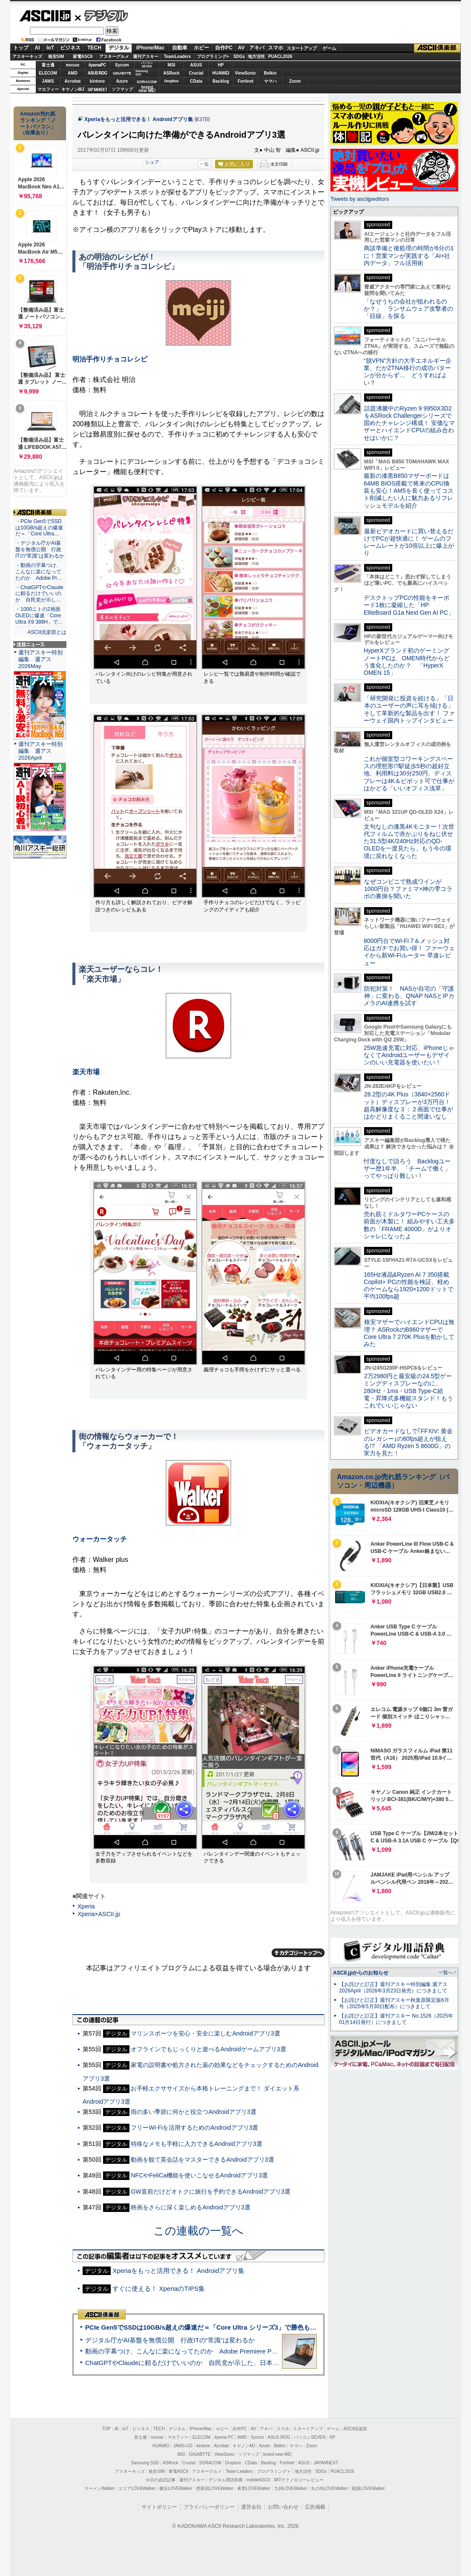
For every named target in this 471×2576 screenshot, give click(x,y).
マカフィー (48, 89)
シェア (152, 162)
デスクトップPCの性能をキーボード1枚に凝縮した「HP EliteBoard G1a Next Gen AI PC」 (409, 605)
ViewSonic (245, 73)
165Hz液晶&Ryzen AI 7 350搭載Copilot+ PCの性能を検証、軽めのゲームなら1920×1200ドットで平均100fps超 (409, 1285)
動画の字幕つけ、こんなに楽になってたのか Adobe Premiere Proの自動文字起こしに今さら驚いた (229, 2351)
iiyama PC (224, 2437)
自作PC (224, 48)
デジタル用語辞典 (226, 2480)
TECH (94, 48)
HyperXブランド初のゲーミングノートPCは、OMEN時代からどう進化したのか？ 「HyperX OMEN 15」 (407, 661)
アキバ (256, 48)
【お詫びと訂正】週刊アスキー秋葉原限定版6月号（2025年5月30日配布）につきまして (394, 2003)
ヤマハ (270, 81)
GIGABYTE (122, 73)
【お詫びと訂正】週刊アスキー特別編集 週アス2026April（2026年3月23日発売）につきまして (393, 1987)
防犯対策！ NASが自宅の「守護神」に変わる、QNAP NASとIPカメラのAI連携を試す (409, 996)
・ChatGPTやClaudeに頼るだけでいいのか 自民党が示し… (39, 593)
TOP (106, 2428)
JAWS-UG (182, 2445)
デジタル (101, 15)
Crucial (196, 73)
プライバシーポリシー (209, 2507)
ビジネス (70, 48)
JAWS (48, 81)
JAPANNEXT (97, 89)
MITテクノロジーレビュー (299, 2480)
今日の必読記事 (160, 2480)
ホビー (201, 48)
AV (241, 48)
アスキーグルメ (114, 56)
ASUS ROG (97, 73)
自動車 (179, 48)
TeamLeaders (177, 56)
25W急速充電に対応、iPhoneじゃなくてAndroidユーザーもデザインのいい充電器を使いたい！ (409, 1055)
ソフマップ (122, 89)
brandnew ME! (147, 89)
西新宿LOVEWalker (214, 2488)
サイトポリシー (159, 2507)
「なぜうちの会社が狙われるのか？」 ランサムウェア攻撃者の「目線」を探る (408, 309)
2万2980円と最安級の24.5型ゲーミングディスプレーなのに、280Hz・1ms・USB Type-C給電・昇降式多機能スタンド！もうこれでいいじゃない (408, 1391)
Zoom (295, 81)
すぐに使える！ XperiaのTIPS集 (158, 2288)
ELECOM (48, 73)
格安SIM (56, 56)
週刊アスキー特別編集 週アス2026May (40, 659)
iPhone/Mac (150, 48)
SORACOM (210, 2462)
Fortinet (245, 81)
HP (221, 65)
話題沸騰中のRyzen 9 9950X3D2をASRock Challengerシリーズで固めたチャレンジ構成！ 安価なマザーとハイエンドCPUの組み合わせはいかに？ (409, 423)
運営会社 (251, 2507)
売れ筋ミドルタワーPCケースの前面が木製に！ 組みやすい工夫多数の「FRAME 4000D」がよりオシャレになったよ (409, 1225)
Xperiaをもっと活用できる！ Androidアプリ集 (138, 119)
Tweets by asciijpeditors (359, 199)
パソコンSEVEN (147, 64)
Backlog (221, 81)
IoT (50, 48)
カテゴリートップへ (298, 1953)
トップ (21, 48)
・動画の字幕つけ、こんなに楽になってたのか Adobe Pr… (38, 571)
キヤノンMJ (72, 89)
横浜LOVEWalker (175, 2488)
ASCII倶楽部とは (46, 632)
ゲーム (329, 48)
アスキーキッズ (27, 56)
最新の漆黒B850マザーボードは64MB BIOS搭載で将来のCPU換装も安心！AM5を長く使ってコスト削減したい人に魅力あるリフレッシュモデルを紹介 (409, 490)
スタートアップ (301, 48)
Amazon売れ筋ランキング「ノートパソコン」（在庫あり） (38, 123)
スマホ (275, 48)
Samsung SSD (145, 2462)
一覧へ (446, 1972)
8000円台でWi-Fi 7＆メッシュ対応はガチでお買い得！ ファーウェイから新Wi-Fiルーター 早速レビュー (409, 951)
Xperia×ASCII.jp (99, 1914)
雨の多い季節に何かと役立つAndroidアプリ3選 (193, 2111)
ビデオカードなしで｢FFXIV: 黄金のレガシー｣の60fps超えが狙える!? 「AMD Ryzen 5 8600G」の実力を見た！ (408, 1442)
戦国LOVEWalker (368, 2488)
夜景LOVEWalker (253, 2488)
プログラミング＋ (274, 2471)
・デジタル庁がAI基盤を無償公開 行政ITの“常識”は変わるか (39, 549)
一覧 (204, 164)
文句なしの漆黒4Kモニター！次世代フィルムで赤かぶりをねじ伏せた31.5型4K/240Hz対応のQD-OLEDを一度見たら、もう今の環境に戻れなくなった (409, 841)
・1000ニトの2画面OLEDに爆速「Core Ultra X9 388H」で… (39, 615)
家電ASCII (83, 56)
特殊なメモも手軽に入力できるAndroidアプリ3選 (196, 2143)
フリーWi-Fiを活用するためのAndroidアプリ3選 (194, 2127)
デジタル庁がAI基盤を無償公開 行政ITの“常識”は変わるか (170, 2340)
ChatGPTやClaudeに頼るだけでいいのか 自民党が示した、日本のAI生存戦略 (198, 2362)
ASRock (171, 73)
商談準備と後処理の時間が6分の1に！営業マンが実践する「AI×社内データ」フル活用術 (409, 255)
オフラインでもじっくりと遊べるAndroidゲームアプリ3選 (208, 2049)
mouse (72, 65)
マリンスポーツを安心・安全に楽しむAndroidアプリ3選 (205, 2033)
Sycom (122, 65)
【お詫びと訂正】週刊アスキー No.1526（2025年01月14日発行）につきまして (396, 2019)
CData (196, 81)
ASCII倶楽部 (437, 48)
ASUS (196, 65)
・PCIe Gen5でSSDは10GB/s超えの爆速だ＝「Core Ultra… (39, 527)
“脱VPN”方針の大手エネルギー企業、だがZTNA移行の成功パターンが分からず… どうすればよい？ (407, 371)
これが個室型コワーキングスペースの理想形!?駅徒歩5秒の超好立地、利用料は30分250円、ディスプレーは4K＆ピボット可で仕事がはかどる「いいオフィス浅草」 (409, 773)
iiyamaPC (97, 65)
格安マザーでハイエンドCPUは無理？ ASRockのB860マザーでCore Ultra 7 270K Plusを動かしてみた (409, 1332)
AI (37, 48)
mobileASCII (258, 2480)
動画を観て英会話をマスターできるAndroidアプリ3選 (202, 2159)
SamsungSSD (141, 72)
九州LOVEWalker (290, 2488)
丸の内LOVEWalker (329, 2488)
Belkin (270, 73)
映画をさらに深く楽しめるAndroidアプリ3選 (190, 2207)
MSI (171, 65)
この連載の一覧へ (198, 2230)
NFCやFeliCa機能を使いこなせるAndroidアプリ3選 (199, 2175)
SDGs (239, 56)
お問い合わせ (283, 2507)
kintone (97, 81)
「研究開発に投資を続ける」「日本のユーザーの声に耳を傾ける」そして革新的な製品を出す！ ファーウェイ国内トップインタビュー (409, 709)
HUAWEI (221, 73)
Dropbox (171, 81)
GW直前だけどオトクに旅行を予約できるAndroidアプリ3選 (210, 2191)
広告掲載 (315, 2507)
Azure (122, 81)
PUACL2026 (280, 56)
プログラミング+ (213, 56)
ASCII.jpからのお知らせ (360, 1973)
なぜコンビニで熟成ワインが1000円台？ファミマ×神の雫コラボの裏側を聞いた (408, 889)
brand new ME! (277, 2454)
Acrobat (73, 81)
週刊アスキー (145, 56)
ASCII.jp (45, 15)
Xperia (86, 1906)
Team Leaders (239, 2471)
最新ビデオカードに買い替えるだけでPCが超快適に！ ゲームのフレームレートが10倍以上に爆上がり (409, 542)
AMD (73, 73)
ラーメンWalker (99, 2488)
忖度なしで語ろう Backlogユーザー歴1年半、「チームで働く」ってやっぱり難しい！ (407, 1169)
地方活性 (256, 56)
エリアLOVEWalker (136, 2488)
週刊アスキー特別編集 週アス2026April (40, 751)
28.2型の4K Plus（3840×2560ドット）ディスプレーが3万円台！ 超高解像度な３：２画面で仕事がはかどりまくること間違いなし (408, 1105)
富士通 (48, 65)
